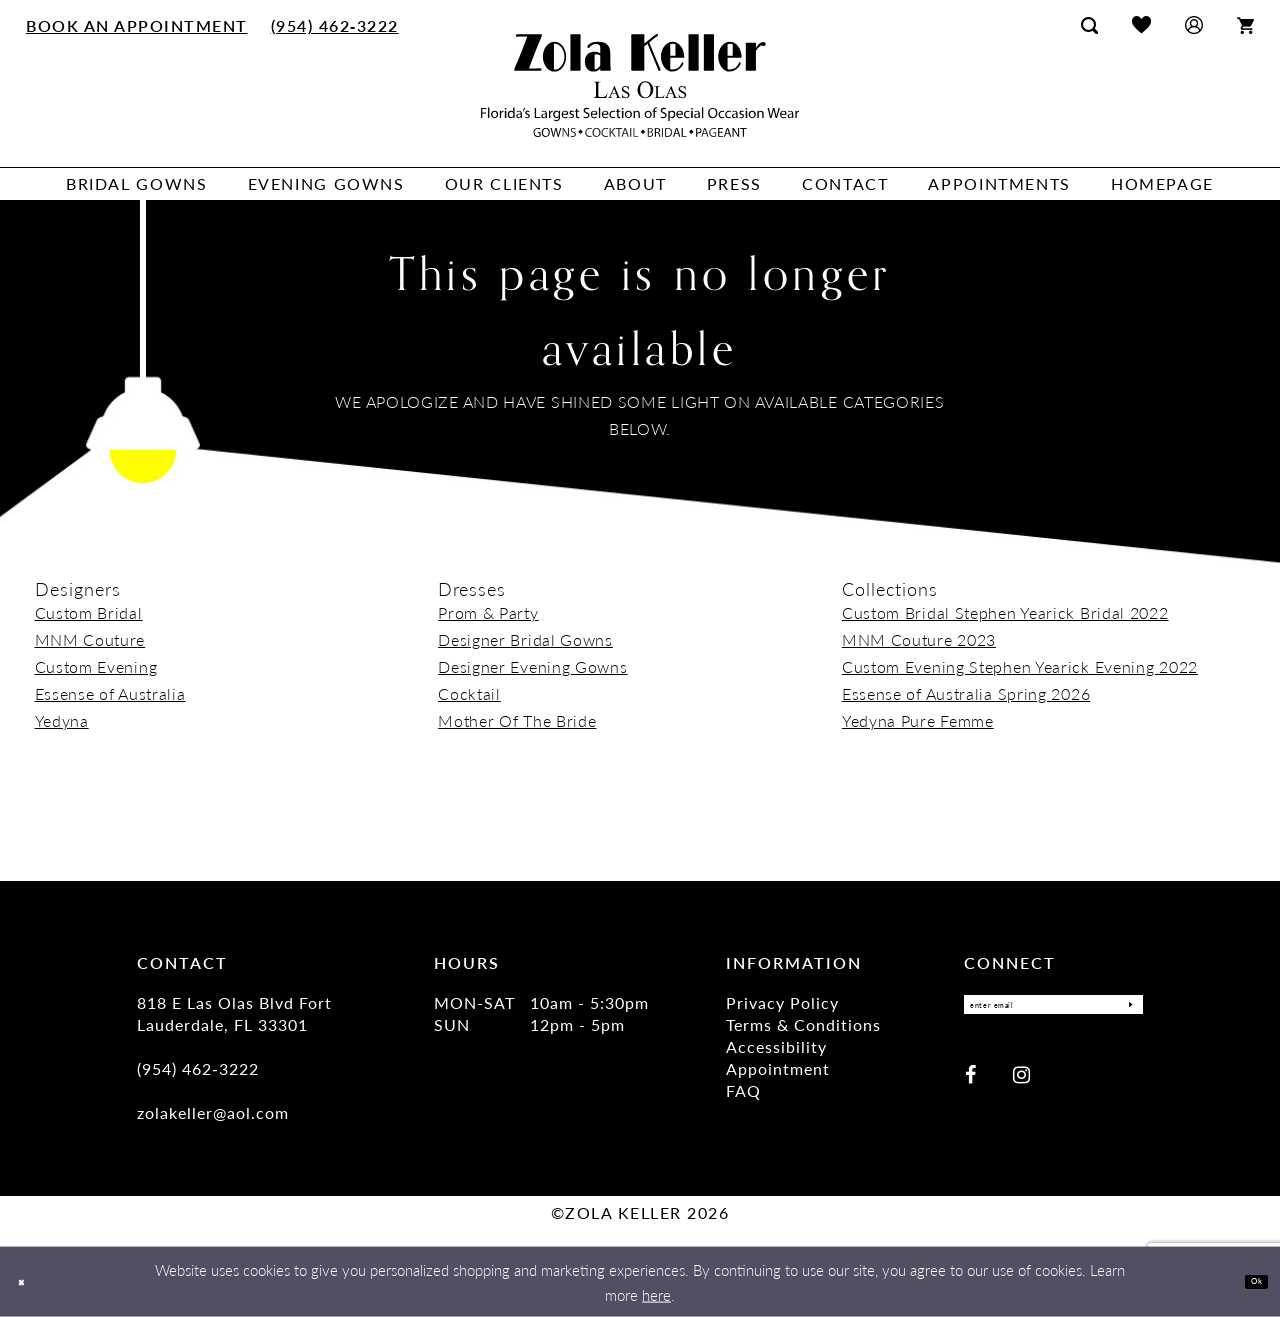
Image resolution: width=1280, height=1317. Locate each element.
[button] (1194, 24)
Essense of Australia (110, 693)
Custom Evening (96, 666)
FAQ (743, 1090)
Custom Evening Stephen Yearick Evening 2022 (1020, 666)
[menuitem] (137, 25)
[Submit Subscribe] (1122, 1010)
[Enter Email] (1053, 1010)
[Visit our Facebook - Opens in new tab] (970, 1084)
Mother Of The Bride (517, 720)
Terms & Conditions (803, 1024)
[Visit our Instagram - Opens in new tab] (1021, 1084)
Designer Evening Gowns (532, 666)
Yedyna (62, 720)
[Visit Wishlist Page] (1141, 24)
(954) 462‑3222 (198, 1068)
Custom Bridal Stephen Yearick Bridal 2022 (1005, 612)
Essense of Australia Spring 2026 (966, 693)
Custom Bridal (89, 612)
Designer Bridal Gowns (525, 639)
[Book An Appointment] (137, 25)
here (656, 1294)
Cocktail (469, 693)
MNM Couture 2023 (919, 639)
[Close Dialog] (29, 1281)
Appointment (778, 1068)
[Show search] (1089, 25)
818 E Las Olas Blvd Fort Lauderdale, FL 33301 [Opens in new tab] (234, 1013)
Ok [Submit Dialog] (1247, 1281)
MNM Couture (90, 639)
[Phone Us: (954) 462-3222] (334, 25)
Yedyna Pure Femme (918, 720)
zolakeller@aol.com (213, 1112)
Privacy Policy (782, 1002)
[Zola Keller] (640, 85)
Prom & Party (488, 612)
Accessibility (776, 1046)
